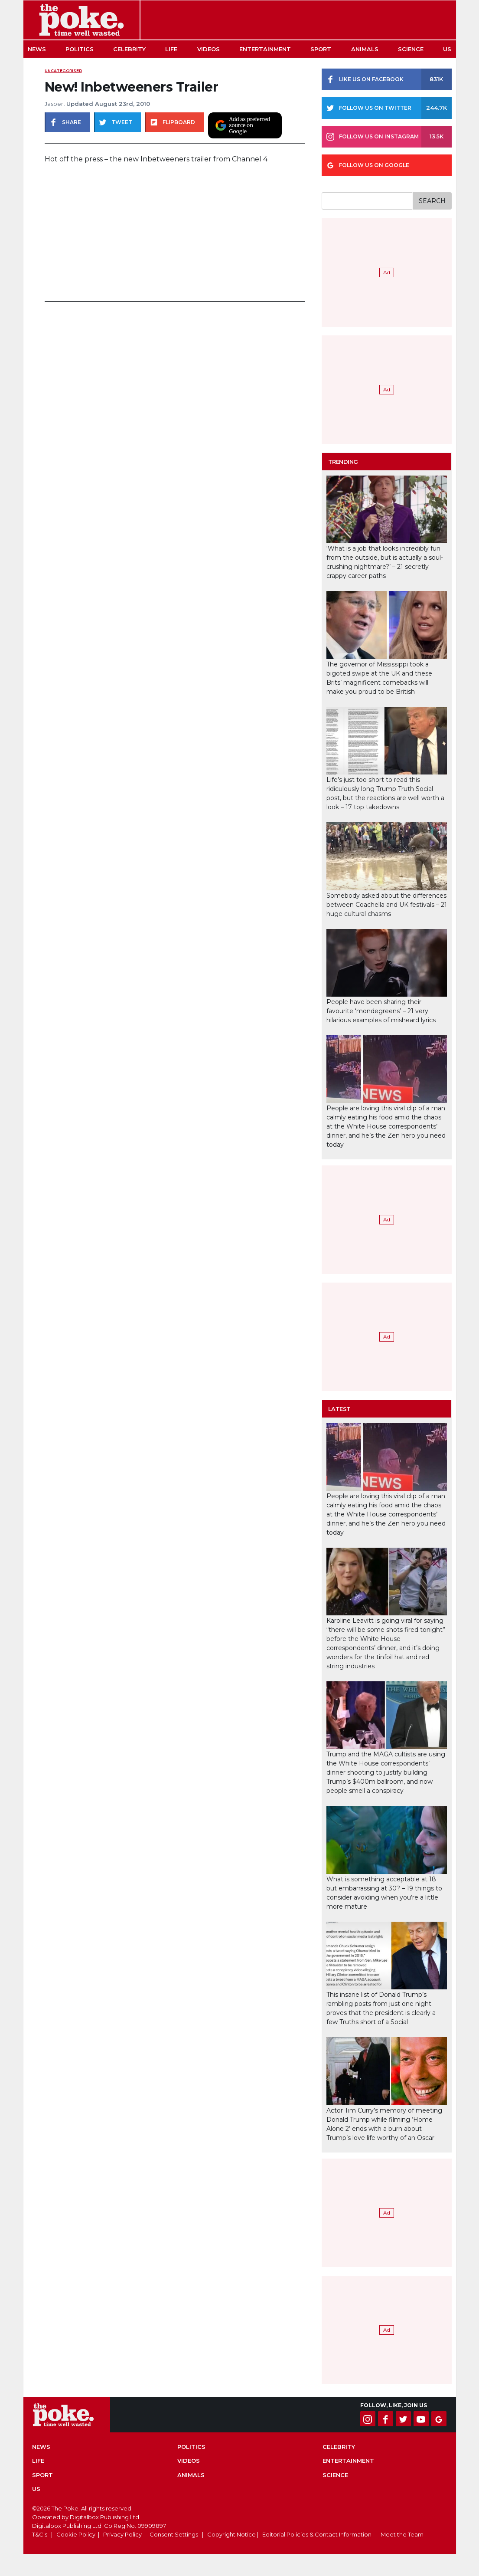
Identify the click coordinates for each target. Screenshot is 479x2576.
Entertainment (265, 49)
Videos (208, 49)
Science (411, 49)
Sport (320, 49)
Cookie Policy (75, 2534)
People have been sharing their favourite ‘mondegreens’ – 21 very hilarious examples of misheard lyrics (381, 1011)
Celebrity (129, 49)
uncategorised (63, 70)
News (37, 49)
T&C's (39, 2534)
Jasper (54, 103)
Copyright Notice (231, 2534)
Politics (79, 49)
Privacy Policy (122, 2534)
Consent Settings (174, 2534)
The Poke (81, 19)
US (447, 49)
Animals (364, 49)
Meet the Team (402, 2534)
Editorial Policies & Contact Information (316, 2534)
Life (171, 49)
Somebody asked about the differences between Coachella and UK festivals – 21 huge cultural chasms (386, 905)
